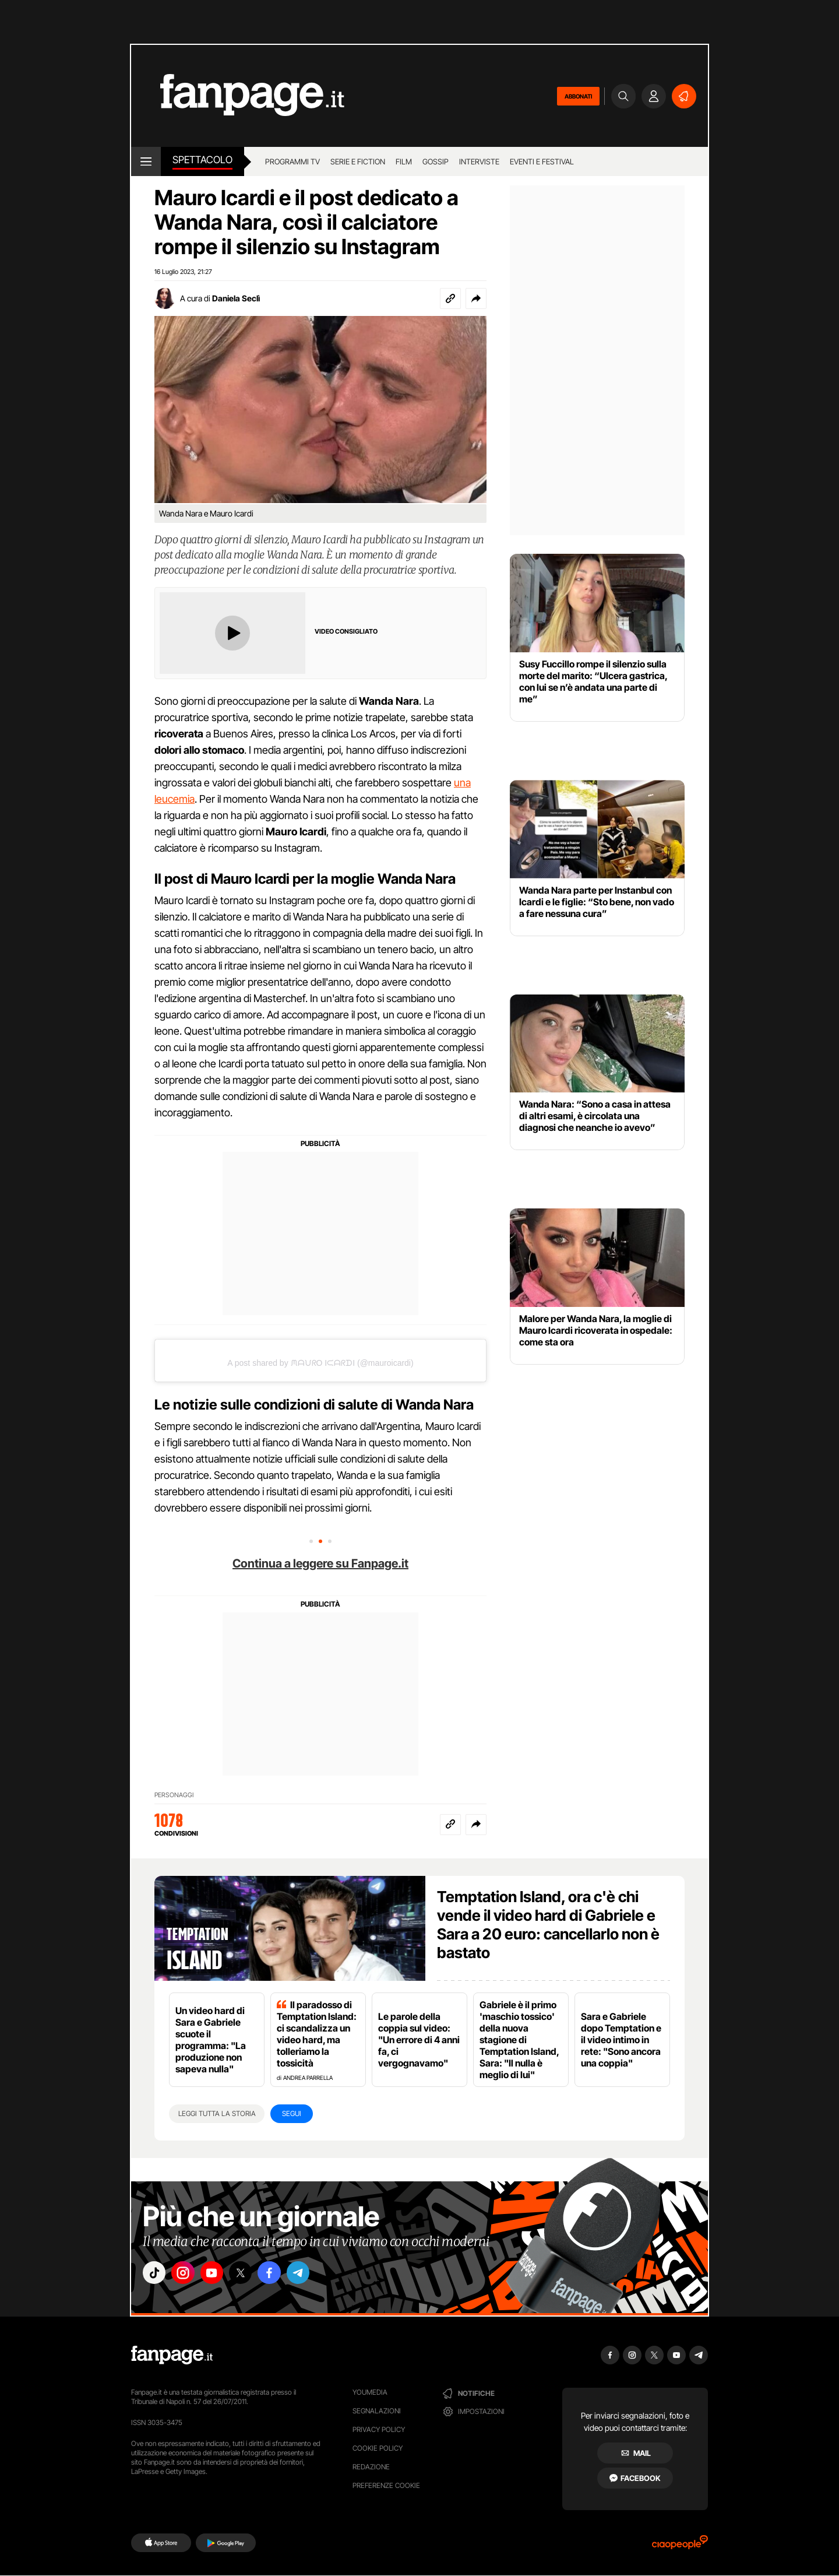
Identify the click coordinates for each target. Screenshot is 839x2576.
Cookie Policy (377, 2448)
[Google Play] (226, 2542)
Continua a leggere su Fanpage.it (320, 1563)
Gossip (435, 161)
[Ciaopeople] (680, 2546)
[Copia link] (450, 298)
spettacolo (202, 160)
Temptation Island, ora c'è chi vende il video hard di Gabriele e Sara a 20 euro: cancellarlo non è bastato (548, 1925)
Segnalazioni (376, 2410)
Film (404, 161)
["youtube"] (221, 2274)
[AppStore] (161, 2542)
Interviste (479, 161)
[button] (476, 298)
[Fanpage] (172, 2355)
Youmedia (369, 2392)
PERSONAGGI (173, 1795)
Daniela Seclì (236, 298)
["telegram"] (319, 2274)
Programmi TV (292, 161)
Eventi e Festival (542, 161)
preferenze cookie (386, 2485)
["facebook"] (286, 2274)
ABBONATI (578, 96)
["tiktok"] (156, 2274)
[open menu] (146, 161)
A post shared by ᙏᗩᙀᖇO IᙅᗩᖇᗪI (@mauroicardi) (320, 1363)
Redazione (371, 2466)
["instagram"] (188, 2274)
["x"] (254, 2274)
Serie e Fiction (357, 161)
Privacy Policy (378, 2429)
